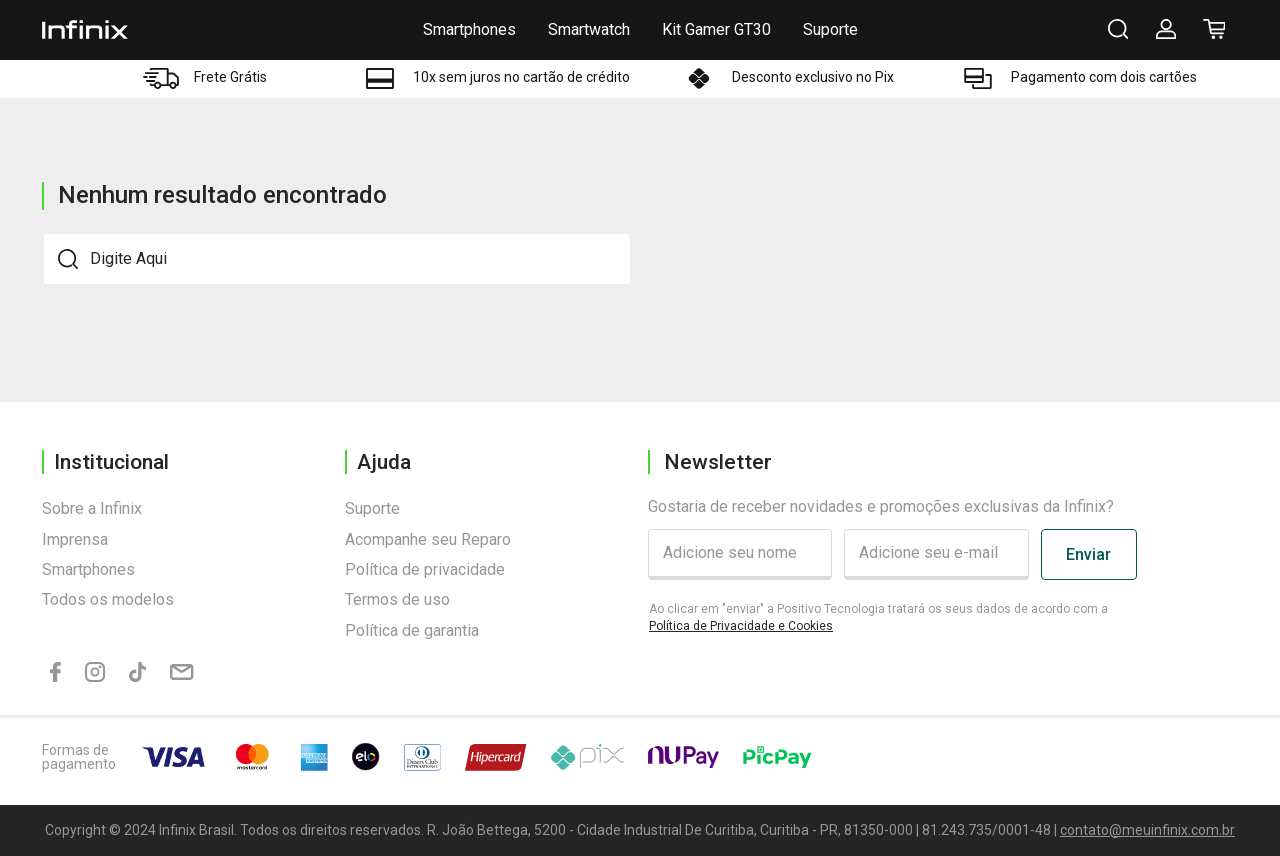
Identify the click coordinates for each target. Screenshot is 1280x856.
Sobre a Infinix (92, 508)
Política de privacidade (425, 569)
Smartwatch (589, 29)
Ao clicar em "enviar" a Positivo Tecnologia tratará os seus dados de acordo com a (878, 617)
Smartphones (469, 29)
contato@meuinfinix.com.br (1147, 830)
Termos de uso (397, 599)
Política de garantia (412, 630)
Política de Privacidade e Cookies (741, 626)
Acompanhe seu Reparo (428, 539)
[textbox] (337, 259)
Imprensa (75, 539)
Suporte (830, 29)
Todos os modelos (108, 599)
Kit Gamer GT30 (716, 29)
